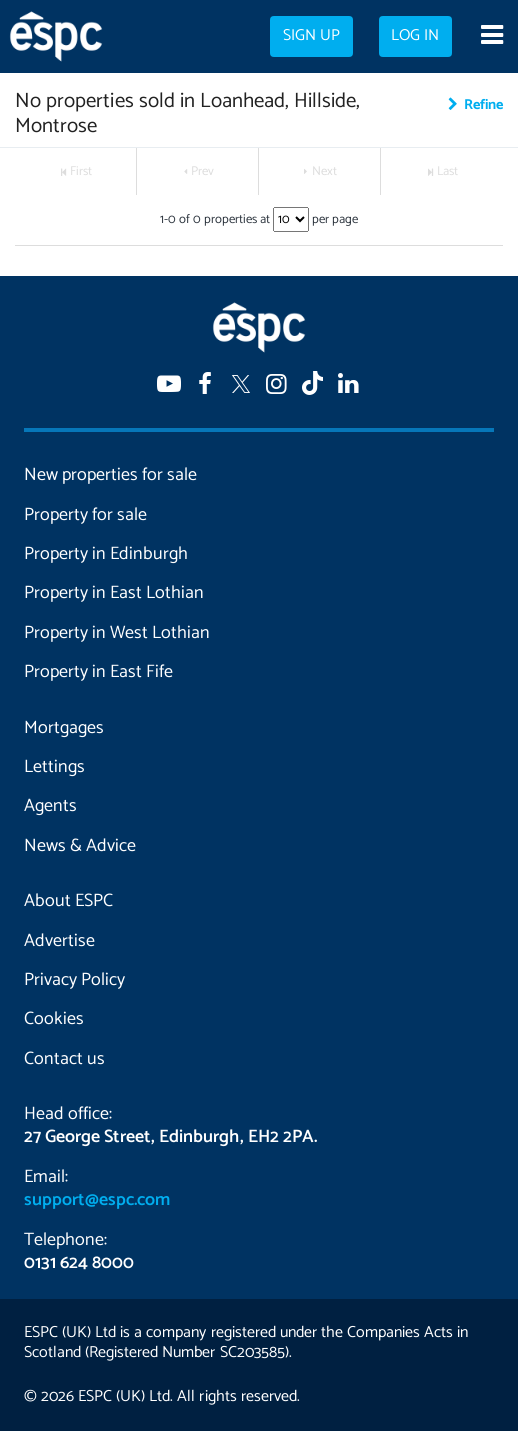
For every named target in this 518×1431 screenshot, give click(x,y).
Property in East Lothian (114, 593)
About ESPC (68, 901)
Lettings (54, 767)
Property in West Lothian (117, 633)
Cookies (54, 1019)
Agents (50, 806)
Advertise (59, 941)
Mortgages (64, 728)
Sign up (311, 36)
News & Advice (80, 846)
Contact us (64, 1059)
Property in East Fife (98, 672)
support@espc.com (97, 1200)
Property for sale (85, 515)
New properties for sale (110, 475)
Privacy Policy (74, 980)
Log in (415, 36)
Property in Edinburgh (106, 554)
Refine (483, 105)
